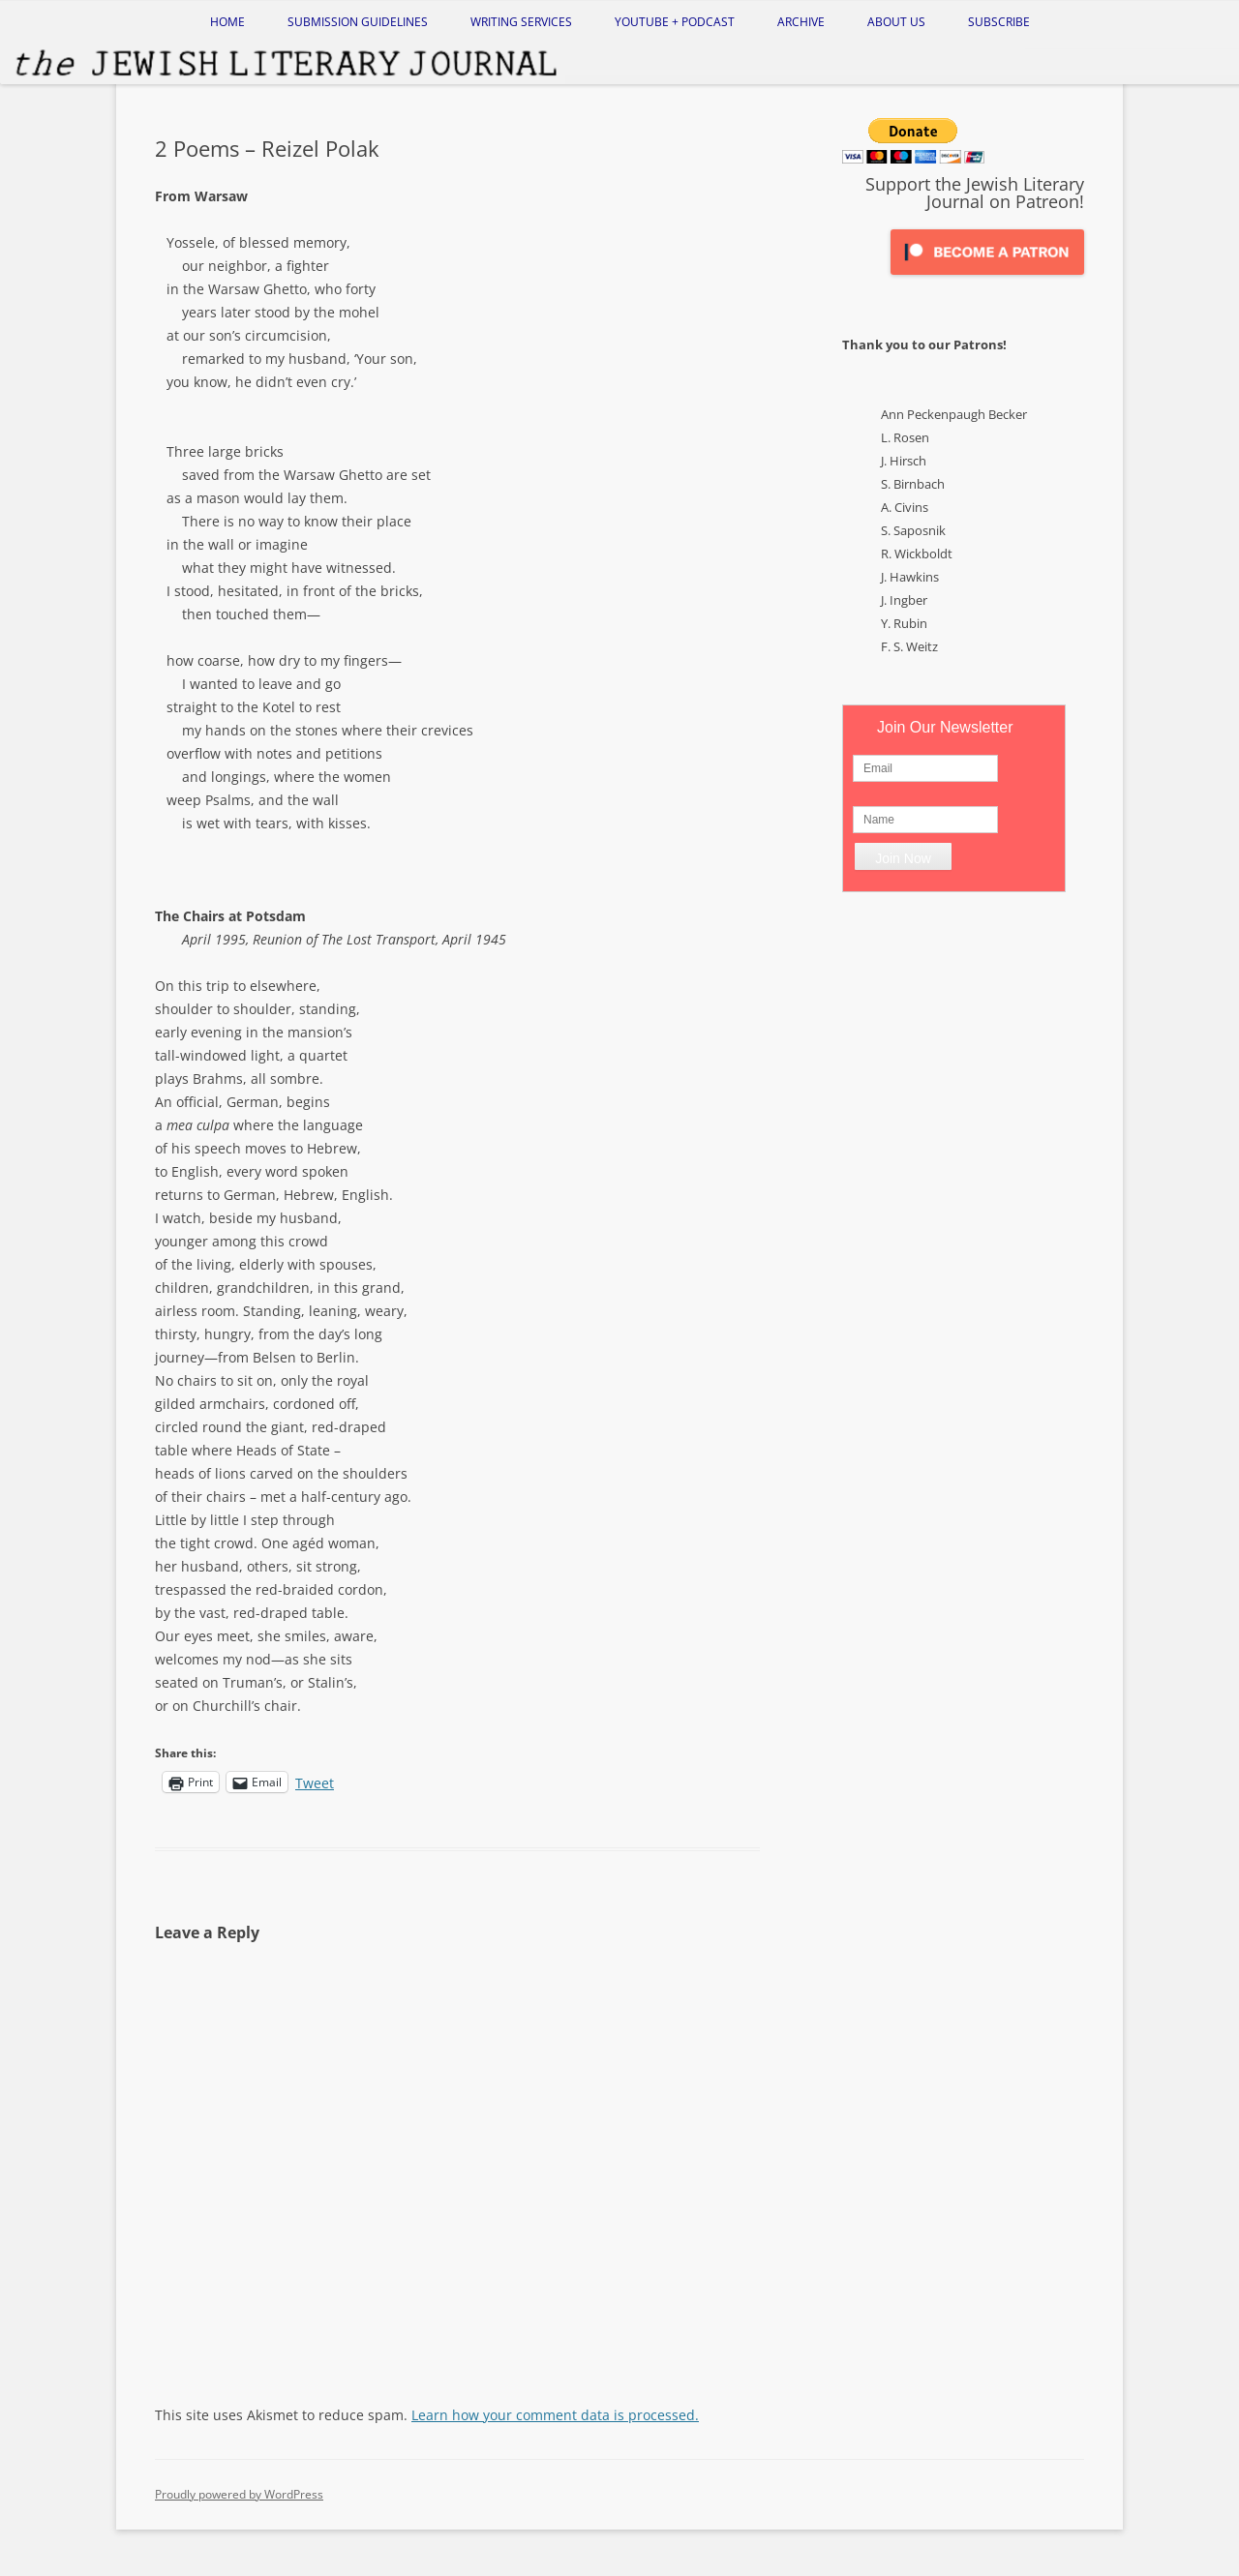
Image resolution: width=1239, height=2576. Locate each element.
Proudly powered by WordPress (239, 2494)
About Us (896, 22)
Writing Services (521, 22)
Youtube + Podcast (675, 22)
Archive (801, 22)
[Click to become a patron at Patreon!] (987, 279)
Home (227, 22)
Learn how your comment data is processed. (555, 2415)
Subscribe (999, 22)
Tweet (314, 1781)
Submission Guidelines (357, 22)
